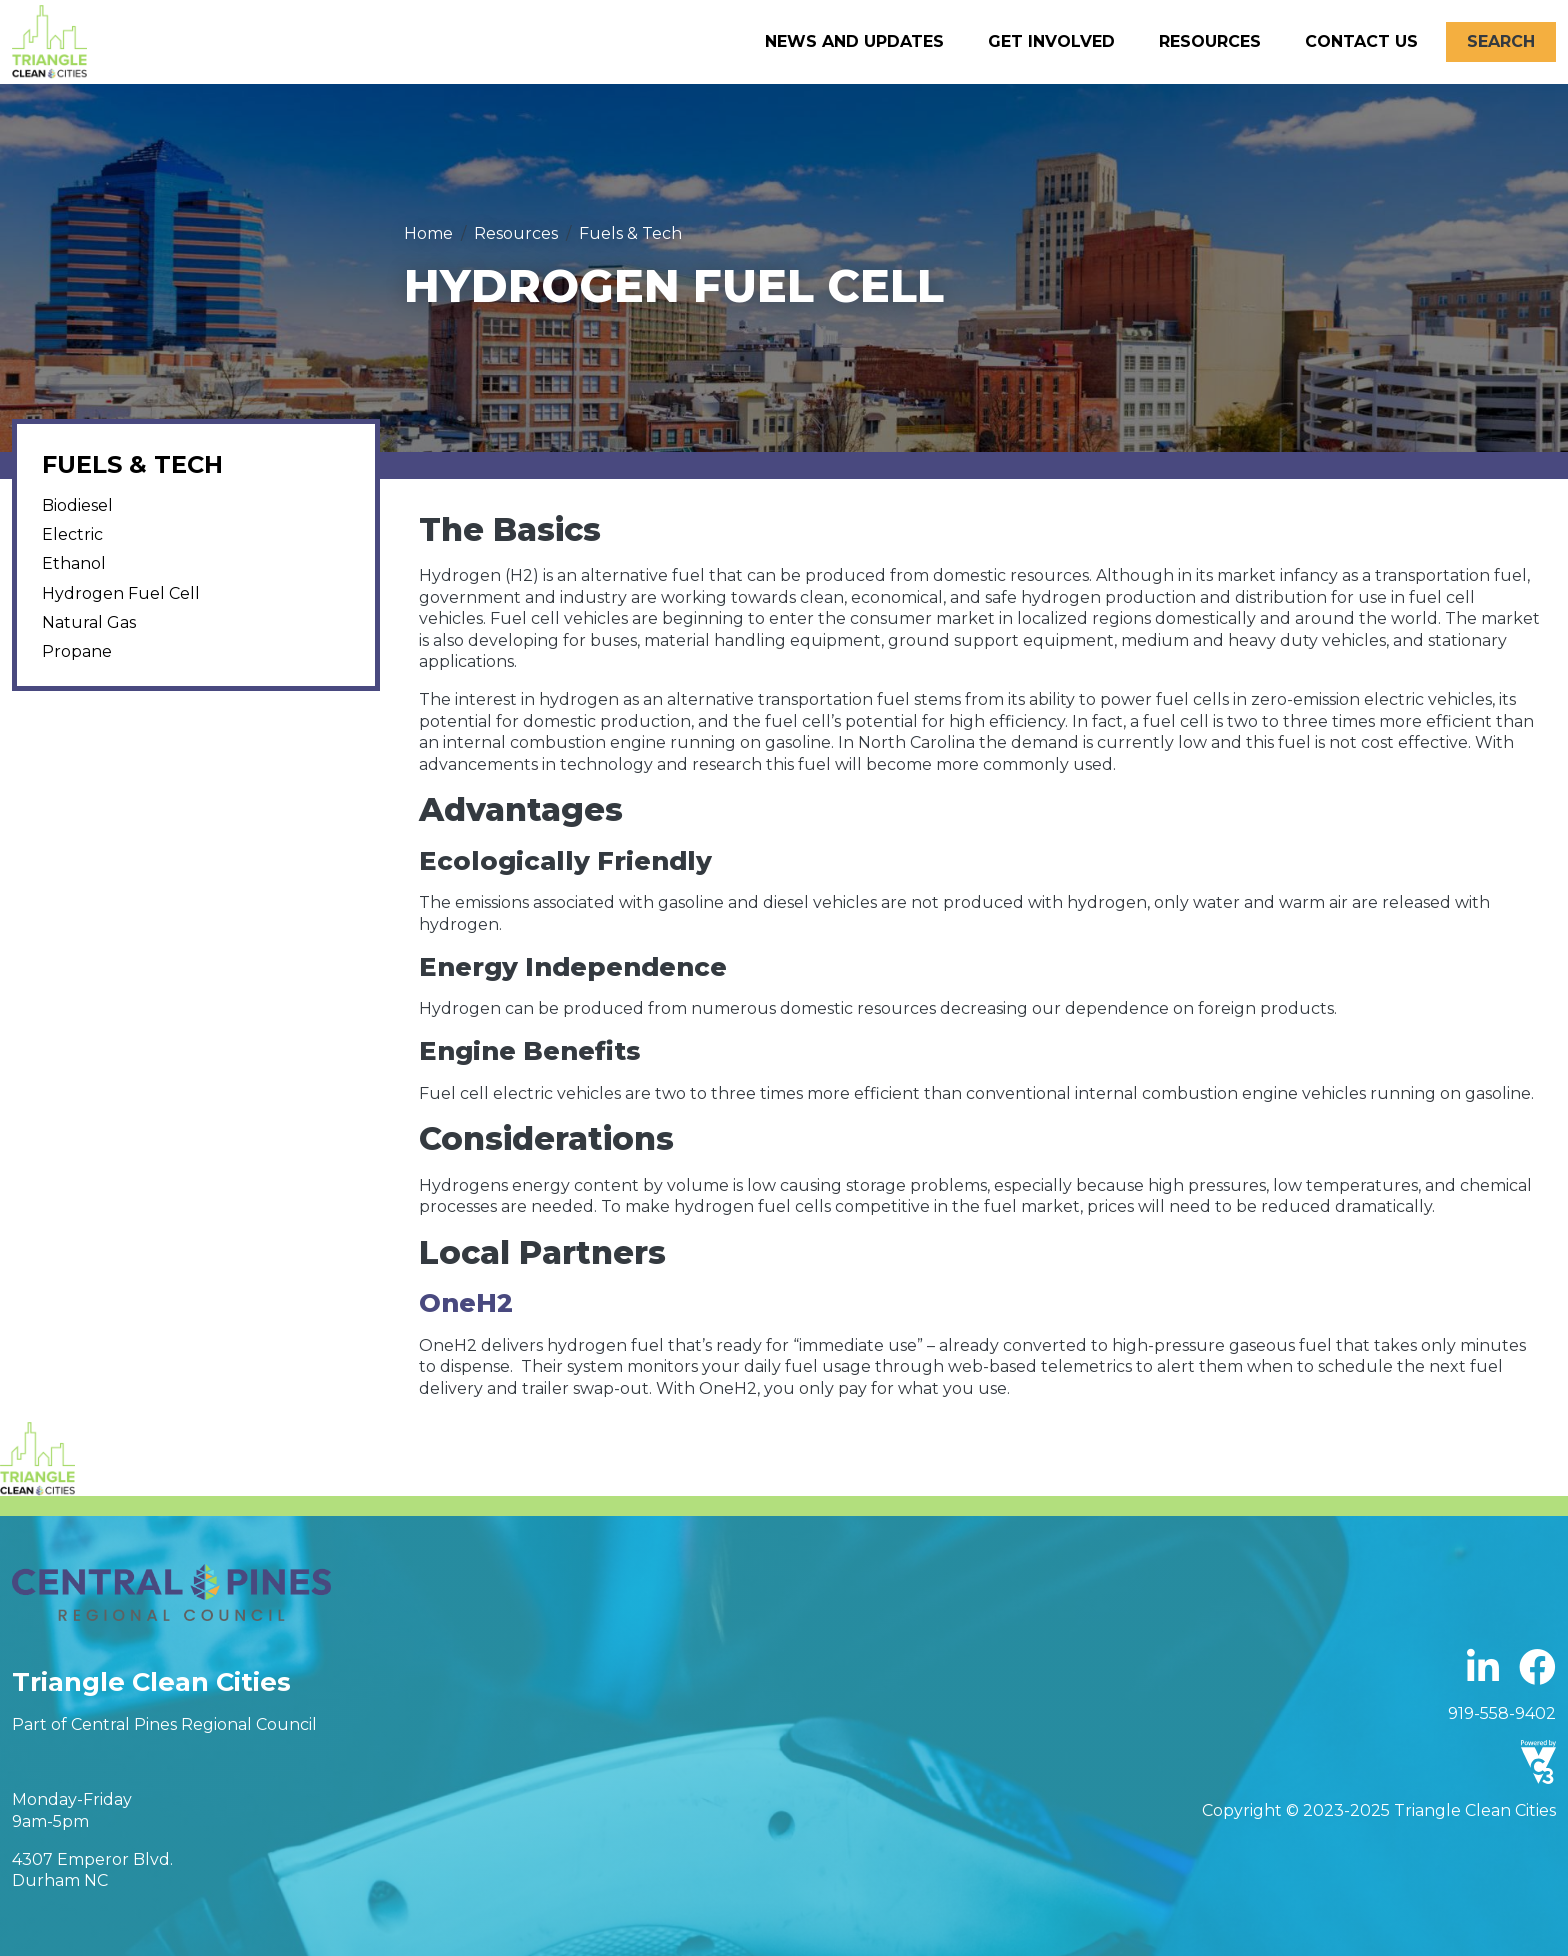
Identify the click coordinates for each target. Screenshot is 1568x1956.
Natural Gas (89, 622)
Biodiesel (77, 505)
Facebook (1537, 1668)
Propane (77, 651)
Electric (72, 534)
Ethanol (74, 563)
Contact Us (1361, 41)
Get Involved (1051, 41)
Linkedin (1483, 1668)
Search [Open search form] (1501, 41)
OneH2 (466, 1302)
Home (428, 232)
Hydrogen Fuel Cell (121, 593)
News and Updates (854, 41)
